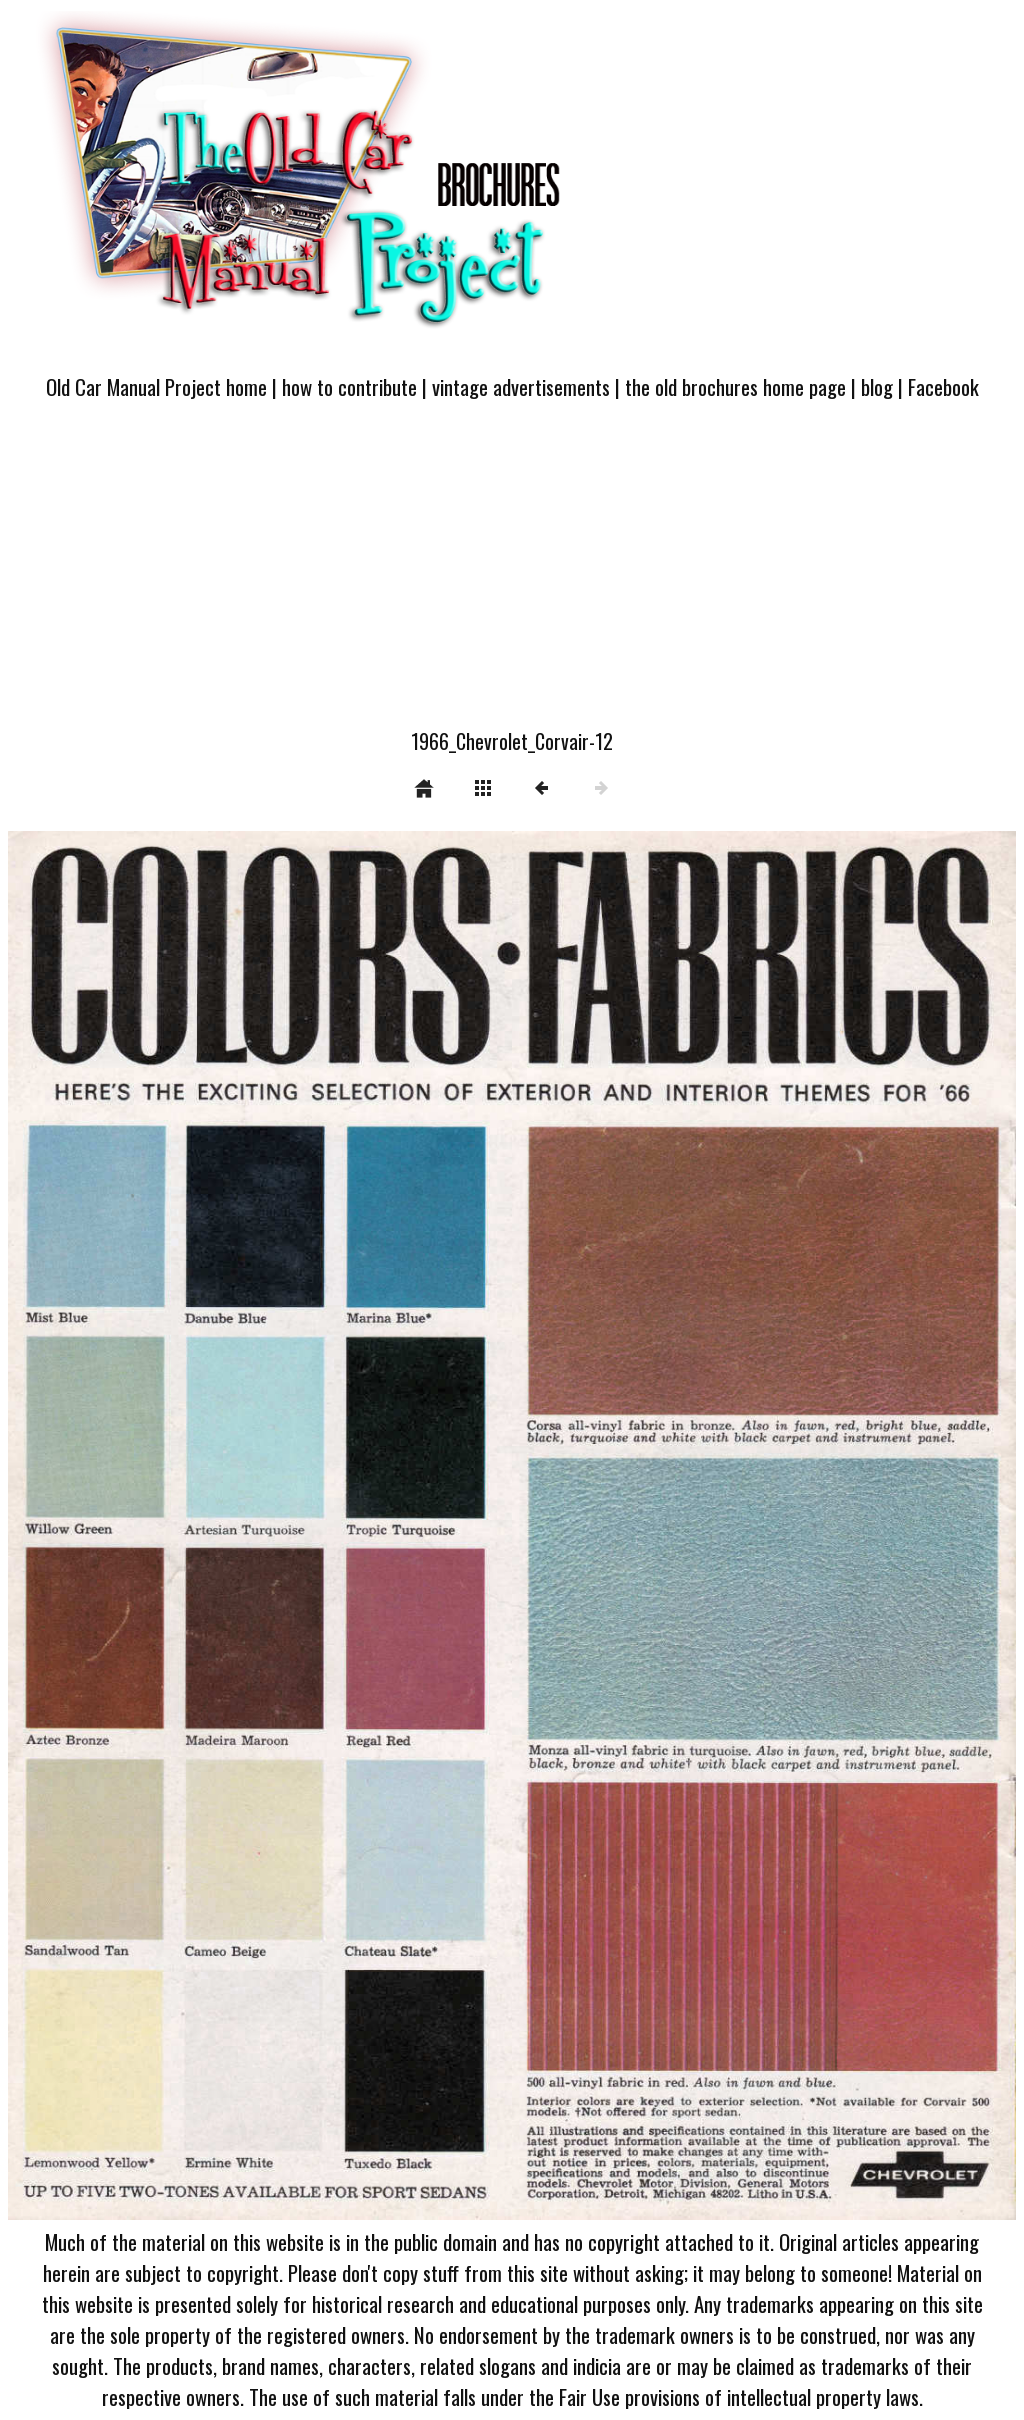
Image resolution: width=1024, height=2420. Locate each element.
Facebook (943, 386)
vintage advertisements (521, 386)
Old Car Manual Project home (156, 386)
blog (877, 386)
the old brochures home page (735, 386)
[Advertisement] (512, 576)
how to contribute (349, 386)
